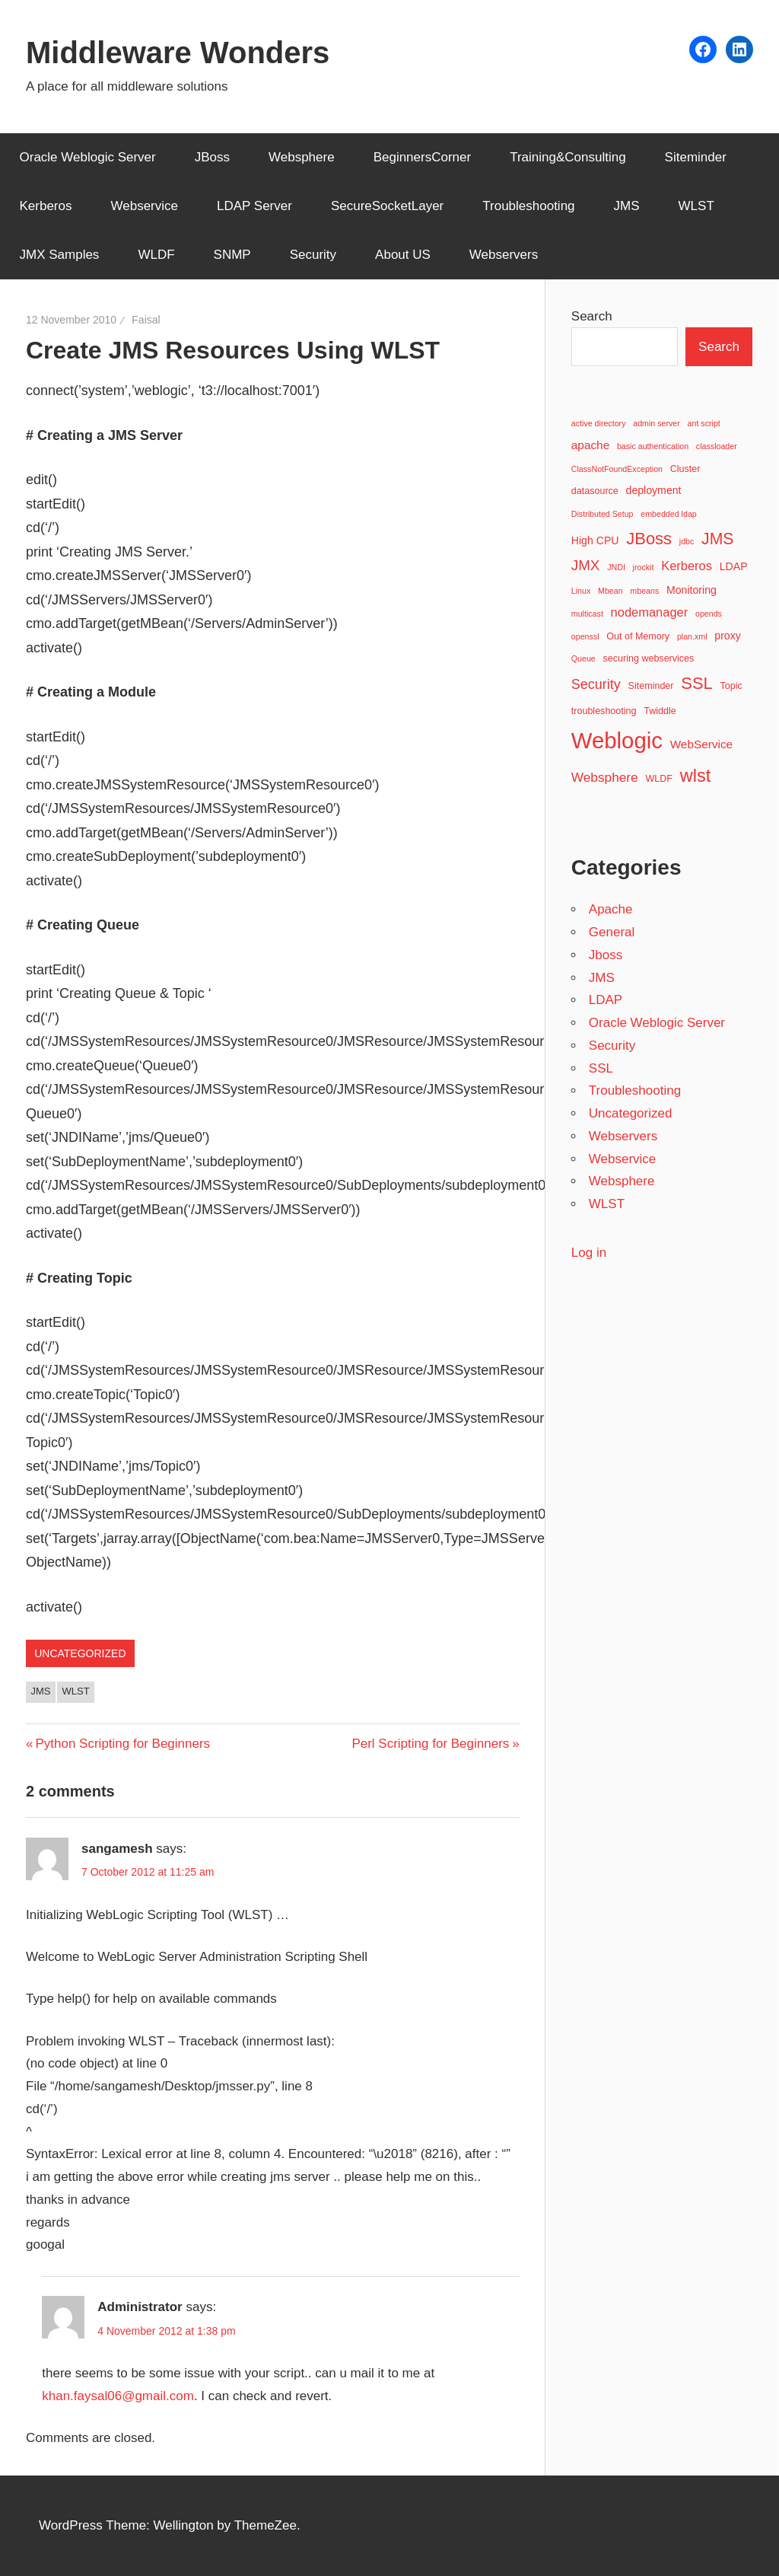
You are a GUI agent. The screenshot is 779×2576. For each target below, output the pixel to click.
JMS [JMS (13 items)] (717, 538)
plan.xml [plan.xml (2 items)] (692, 636)
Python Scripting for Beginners (122, 1743)
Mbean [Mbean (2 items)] (610, 590)
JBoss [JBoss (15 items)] (649, 538)
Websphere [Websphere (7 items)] (604, 777)
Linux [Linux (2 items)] (580, 590)
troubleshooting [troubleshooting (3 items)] (604, 711)
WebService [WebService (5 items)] (701, 744)
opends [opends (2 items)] (708, 613)
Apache (611, 909)
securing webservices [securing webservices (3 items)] (649, 658)
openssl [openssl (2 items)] (585, 636)
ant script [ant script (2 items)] (704, 423)
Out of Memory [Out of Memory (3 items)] (637, 636)
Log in (588, 1252)
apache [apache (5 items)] (590, 444)
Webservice (144, 206)
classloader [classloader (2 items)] (716, 446)
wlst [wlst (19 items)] (695, 776)
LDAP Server (254, 206)
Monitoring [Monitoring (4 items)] (691, 590)
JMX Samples (60, 254)
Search (591, 316)
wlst (76, 1691)
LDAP (605, 1000)
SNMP (232, 254)
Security (313, 254)
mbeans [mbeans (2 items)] (644, 590)
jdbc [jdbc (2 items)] (687, 541)
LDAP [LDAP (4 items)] (734, 566)
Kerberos (46, 206)
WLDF (156, 254)
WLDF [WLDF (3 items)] (658, 778)
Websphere (302, 157)
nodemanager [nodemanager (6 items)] (649, 612)
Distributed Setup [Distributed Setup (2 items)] (602, 513)
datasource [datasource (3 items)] (594, 491)
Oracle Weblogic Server (88, 157)
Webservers (503, 254)
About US (403, 254)
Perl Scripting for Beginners (430, 1743)
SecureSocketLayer (387, 206)
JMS (627, 206)
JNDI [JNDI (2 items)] (616, 567)
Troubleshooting (528, 206)
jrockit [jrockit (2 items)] (643, 567)
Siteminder (696, 157)
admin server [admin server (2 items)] (656, 423)
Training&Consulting (567, 157)
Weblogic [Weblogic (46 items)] (617, 740)
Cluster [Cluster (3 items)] (685, 469)
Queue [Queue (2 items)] (583, 658)
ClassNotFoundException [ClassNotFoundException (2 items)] (617, 468)
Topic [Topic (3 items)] (731, 686)
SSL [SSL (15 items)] (697, 683)
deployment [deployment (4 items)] (654, 490)
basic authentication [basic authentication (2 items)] (652, 446)
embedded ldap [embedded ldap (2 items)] (668, 513)
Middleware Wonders (177, 52)
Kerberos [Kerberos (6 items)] (686, 565)
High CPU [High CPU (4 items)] (595, 540)
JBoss (212, 157)
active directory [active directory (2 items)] (598, 423)
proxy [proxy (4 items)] (727, 636)
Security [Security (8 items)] (596, 684)
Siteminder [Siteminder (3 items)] (651, 686)
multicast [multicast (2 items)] (587, 613)
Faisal (146, 320)
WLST (696, 206)
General (611, 932)
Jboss (605, 955)
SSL (601, 1068)
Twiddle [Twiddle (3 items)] (660, 711)
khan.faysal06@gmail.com (118, 2396)
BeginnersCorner (423, 157)
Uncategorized (80, 1653)
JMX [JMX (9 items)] (585, 565)
